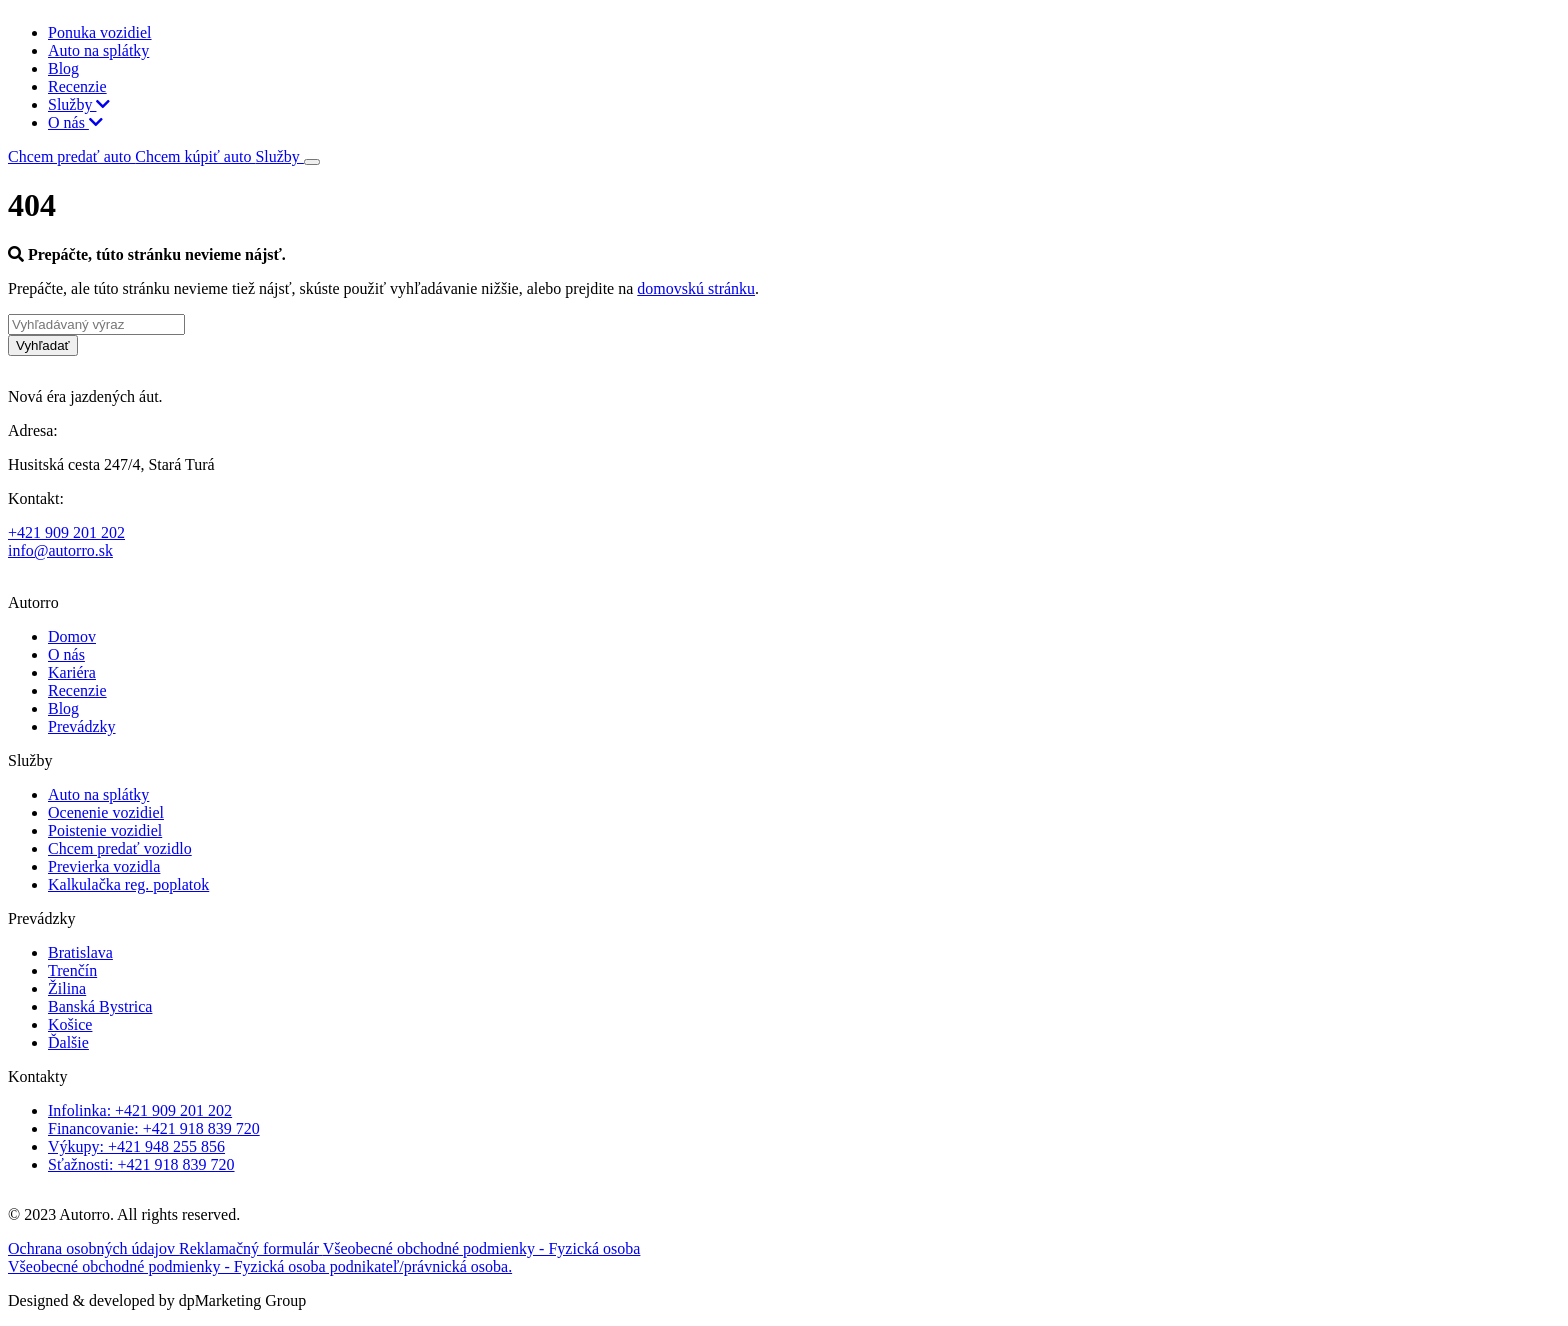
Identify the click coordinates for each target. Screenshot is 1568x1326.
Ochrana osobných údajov (93, 1248)
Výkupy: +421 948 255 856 (136, 1146)
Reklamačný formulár (251, 1248)
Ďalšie (68, 1042)
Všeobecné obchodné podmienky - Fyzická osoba (482, 1248)
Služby (79, 104)
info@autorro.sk (60, 550)
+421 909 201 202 (66, 532)
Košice (70, 1024)
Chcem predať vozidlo (120, 848)
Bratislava (80, 952)
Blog (63, 68)
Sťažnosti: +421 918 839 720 (141, 1164)
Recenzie (77, 86)
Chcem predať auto (71, 156)
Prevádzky (82, 726)
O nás (75, 122)
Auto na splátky (98, 50)
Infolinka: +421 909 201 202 (140, 1110)
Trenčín (72, 970)
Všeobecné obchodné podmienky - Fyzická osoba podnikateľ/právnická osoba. (260, 1266)
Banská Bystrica (100, 1006)
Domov (72, 636)
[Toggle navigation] (312, 162)
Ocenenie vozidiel (106, 812)
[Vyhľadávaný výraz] (96, 324)
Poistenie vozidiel (105, 830)
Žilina (67, 988)
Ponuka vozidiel (100, 32)
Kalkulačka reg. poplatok (128, 884)
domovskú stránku (696, 288)
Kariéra (72, 672)
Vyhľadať (43, 345)
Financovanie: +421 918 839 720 (154, 1128)
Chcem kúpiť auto (195, 156)
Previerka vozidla (104, 866)
